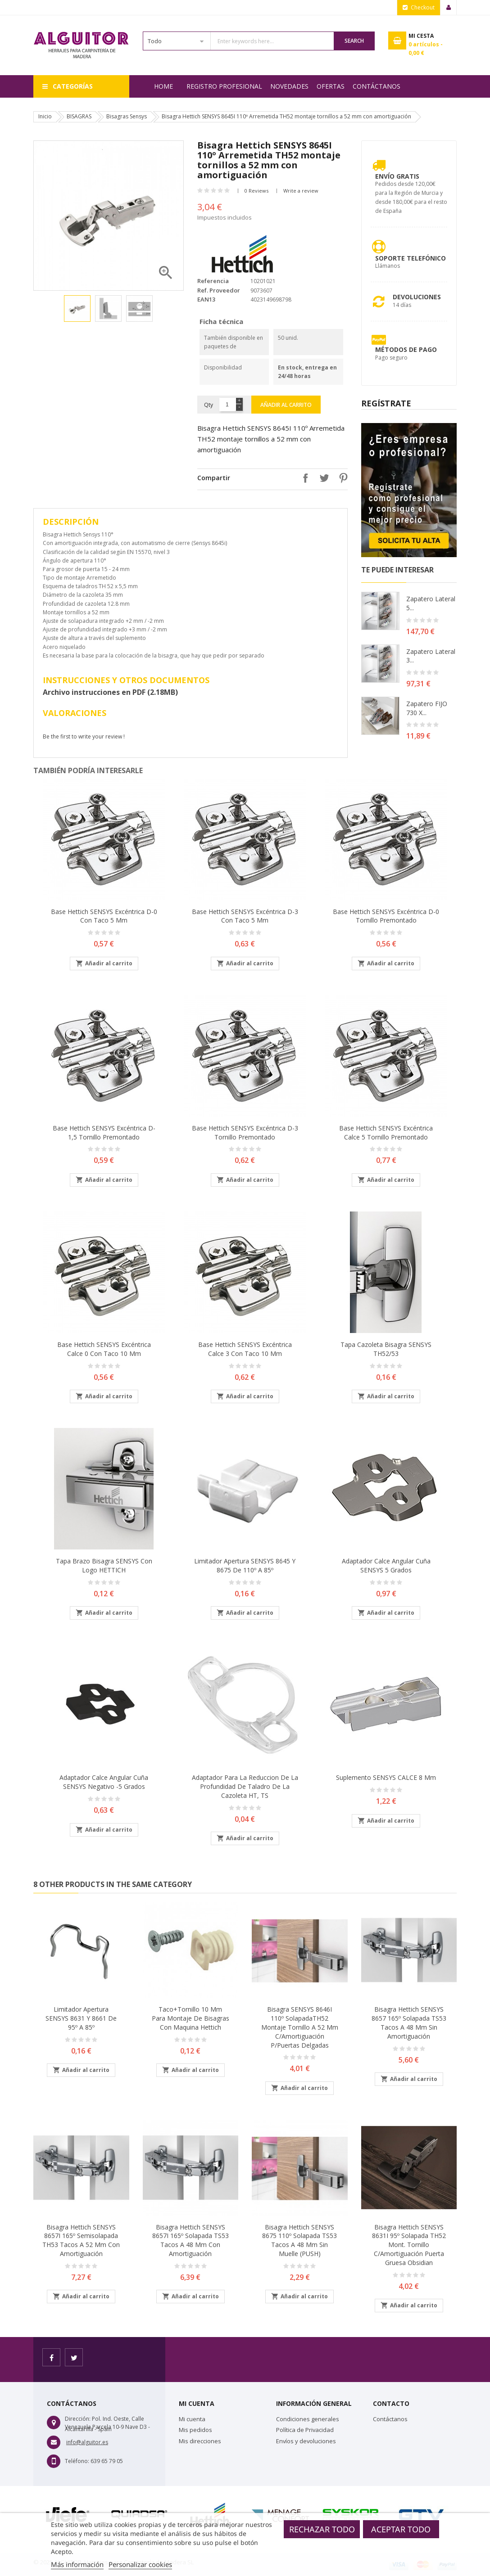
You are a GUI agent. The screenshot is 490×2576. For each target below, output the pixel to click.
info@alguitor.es (87, 2442)
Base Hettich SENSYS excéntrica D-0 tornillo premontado (386, 916)
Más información (77, 2564)
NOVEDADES (289, 86)
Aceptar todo (401, 2529)
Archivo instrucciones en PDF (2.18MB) (110, 692)
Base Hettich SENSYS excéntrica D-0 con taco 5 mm (104, 916)
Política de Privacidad (305, 2430)
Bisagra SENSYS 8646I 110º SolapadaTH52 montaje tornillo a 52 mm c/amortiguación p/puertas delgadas (299, 2027)
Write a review (300, 190)
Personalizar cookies (140, 2564)
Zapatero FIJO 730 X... (426, 708)
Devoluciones (417, 297)
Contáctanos (376, 86)
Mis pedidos (195, 2430)
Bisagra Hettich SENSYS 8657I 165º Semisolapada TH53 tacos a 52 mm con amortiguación (81, 2240)
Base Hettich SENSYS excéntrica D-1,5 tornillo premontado (104, 1132)
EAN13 (206, 299)
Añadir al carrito (286, 405)
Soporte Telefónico (410, 258)
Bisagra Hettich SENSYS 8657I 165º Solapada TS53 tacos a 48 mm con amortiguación (190, 2240)
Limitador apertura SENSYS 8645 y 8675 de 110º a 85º (244, 1565)
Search (354, 41)
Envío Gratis (397, 176)
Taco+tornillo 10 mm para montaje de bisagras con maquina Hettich (190, 2018)
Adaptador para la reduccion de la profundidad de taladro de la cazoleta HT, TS (245, 1786)
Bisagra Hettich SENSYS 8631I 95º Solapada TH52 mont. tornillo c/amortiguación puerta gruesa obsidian (409, 2245)
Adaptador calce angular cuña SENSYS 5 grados (386, 1565)
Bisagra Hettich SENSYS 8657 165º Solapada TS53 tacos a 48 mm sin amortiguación (409, 2022)
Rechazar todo (322, 2529)
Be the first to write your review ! (84, 736)
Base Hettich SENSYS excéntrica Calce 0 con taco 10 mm (104, 1349)
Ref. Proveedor (218, 290)
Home (163, 86)
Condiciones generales (307, 2419)
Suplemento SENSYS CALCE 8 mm (386, 1777)
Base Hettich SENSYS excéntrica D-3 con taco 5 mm (245, 916)
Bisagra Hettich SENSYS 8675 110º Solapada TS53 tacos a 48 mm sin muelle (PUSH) (299, 2240)
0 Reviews (256, 190)
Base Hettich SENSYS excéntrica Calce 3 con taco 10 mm (245, 1349)
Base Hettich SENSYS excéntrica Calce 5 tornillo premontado (386, 1132)
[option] (77, 308)
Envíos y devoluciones (306, 2441)
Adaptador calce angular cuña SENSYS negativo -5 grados (103, 1782)
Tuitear (322, 478)
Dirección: (78, 2419)
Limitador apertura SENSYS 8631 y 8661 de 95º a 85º (81, 2018)
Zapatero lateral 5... (430, 603)
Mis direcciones (200, 2441)
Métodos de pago (406, 349)
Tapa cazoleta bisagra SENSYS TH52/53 (385, 1349)
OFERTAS (331, 86)
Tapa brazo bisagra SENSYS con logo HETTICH (104, 1565)
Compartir (303, 478)
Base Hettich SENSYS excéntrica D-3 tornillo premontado (245, 1132)
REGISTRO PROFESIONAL (224, 86)
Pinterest (341, 478)
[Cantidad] (227, 404)
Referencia (213, 281)
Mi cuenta (192, 2419)
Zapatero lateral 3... (430, 656)
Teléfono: (77, 2461)
